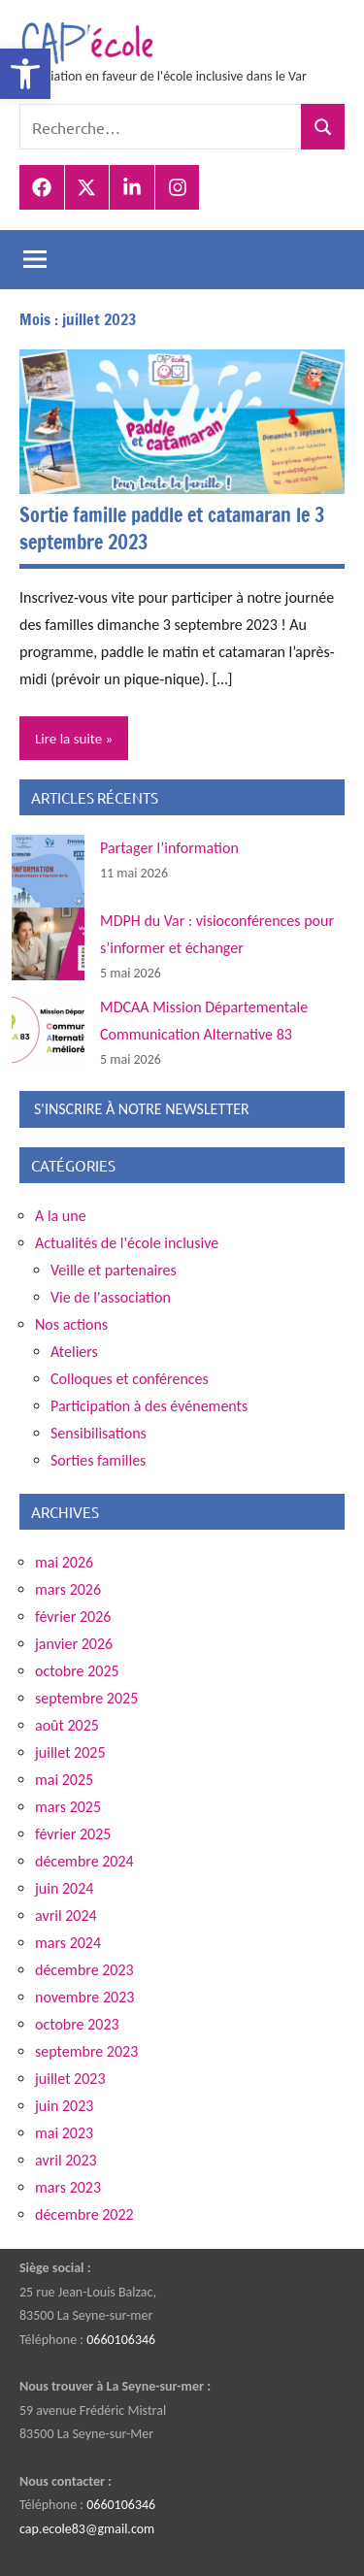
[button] (25, 74)
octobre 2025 (77, 1671)
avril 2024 (66, 1915)
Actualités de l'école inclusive (126, 1243)
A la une (60, 1215)
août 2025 (67, 1725)
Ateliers (74, 1351)
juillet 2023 (70, 2078)
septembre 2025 (86, 1698)
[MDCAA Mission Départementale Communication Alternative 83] (48, 1030)
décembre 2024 (84, 1861)
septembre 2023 (86, 2051)
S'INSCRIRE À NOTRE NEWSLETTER (141, 1109)
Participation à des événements (149, 1406)
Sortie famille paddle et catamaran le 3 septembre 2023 (171, 528)
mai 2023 (64, 2133)
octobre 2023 (77, 2024)
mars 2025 (68, 1807)
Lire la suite (68, 738)
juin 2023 (64, 2106)
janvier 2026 (74, 1644)
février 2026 (73, 1616)
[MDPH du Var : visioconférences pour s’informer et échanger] (48, 944)
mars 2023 (68, 2187)
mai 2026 (64, 1562)
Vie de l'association (110, 1297)
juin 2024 (64, 1888)
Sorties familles (98, 1460)
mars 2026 (68, 1589)
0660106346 (120, 2339)
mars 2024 (68, 1942)
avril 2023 (66, 2160)
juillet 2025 (70, 1752)
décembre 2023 (84, 1970)
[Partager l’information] (48, 871)
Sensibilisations (98, 1433)
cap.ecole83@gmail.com (86, 2529)
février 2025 (73, 1834)
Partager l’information (169, 848)
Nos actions (71, 1324)
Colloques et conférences (129, 1379)
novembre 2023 (84, 1997)
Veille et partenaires (113, 1270)
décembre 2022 (84, 2214)
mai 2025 (64, 1779)
